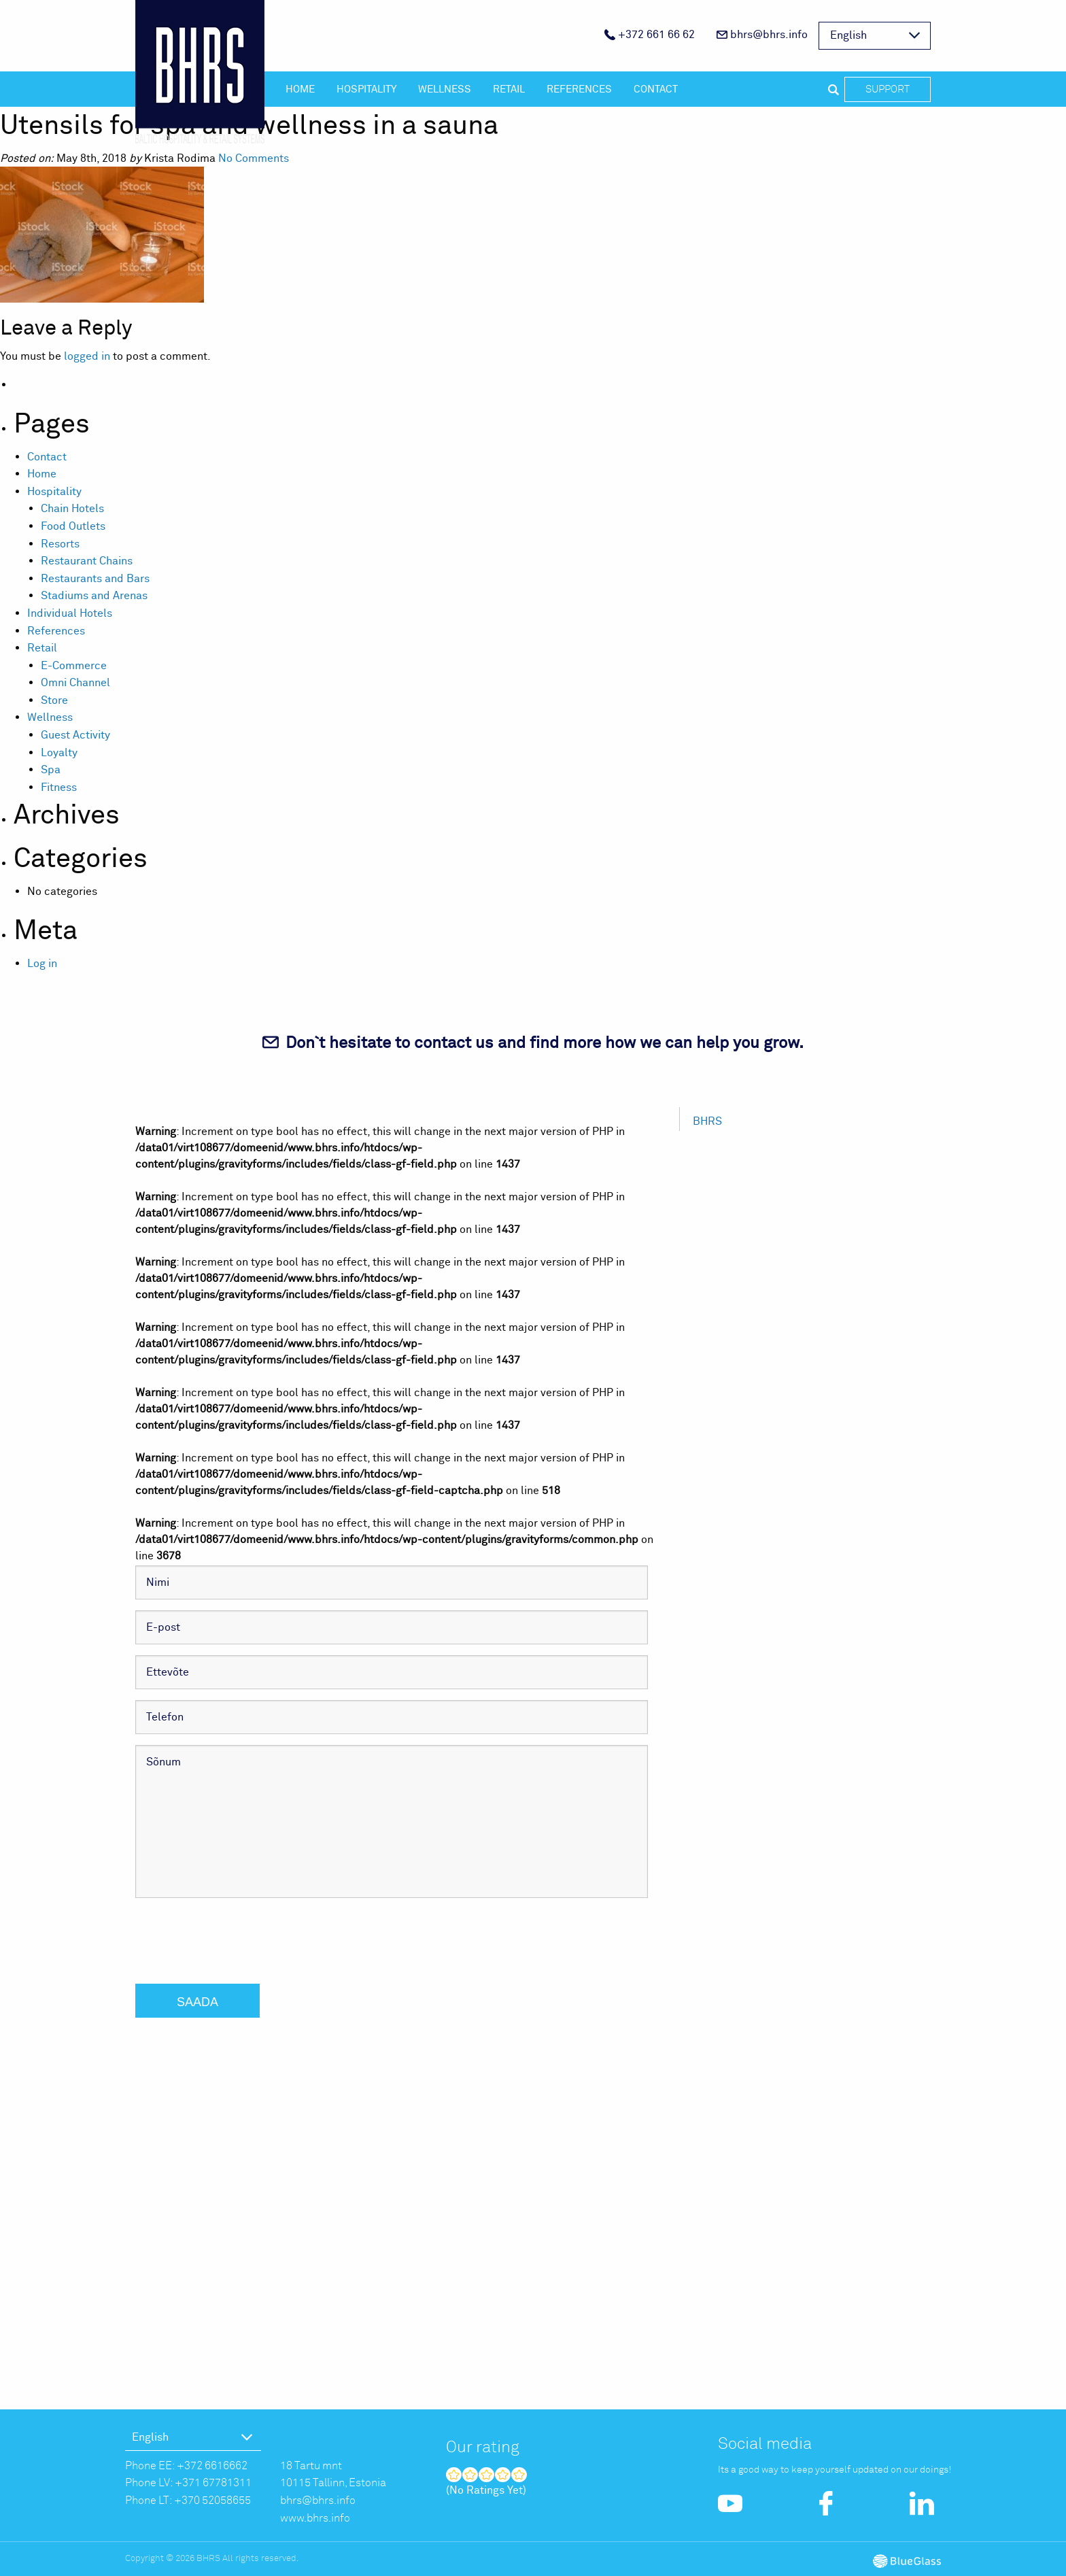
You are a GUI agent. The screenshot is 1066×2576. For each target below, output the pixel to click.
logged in (87, 356)
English (848, 35)
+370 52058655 (212, 2500)
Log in (42, 963)
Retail (509, 89)
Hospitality (366, 89)
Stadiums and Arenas (94, 596)
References (579, 89)
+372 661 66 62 (649, 34)
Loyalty (59, 753)
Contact (656, 89)
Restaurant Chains (87, 561)
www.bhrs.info (315, 2518)
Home (300, 89)
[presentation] (238, 1935)
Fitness (59, 787)
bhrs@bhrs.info (762, 34)
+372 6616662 (212, 2466)
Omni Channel (75, 683)
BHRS (707, 1121)
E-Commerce (74, 666)
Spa (51, 770)
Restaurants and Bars (95, 579)
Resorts (60, 544)
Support (887, 89)
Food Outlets (73, 526)
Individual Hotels (69, 613)
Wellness (444, 89)
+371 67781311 (213, 2483)
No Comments (253, 158)
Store (54, 700)
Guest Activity (75, 735)
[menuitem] (650, 36)
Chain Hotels (72, 508)
